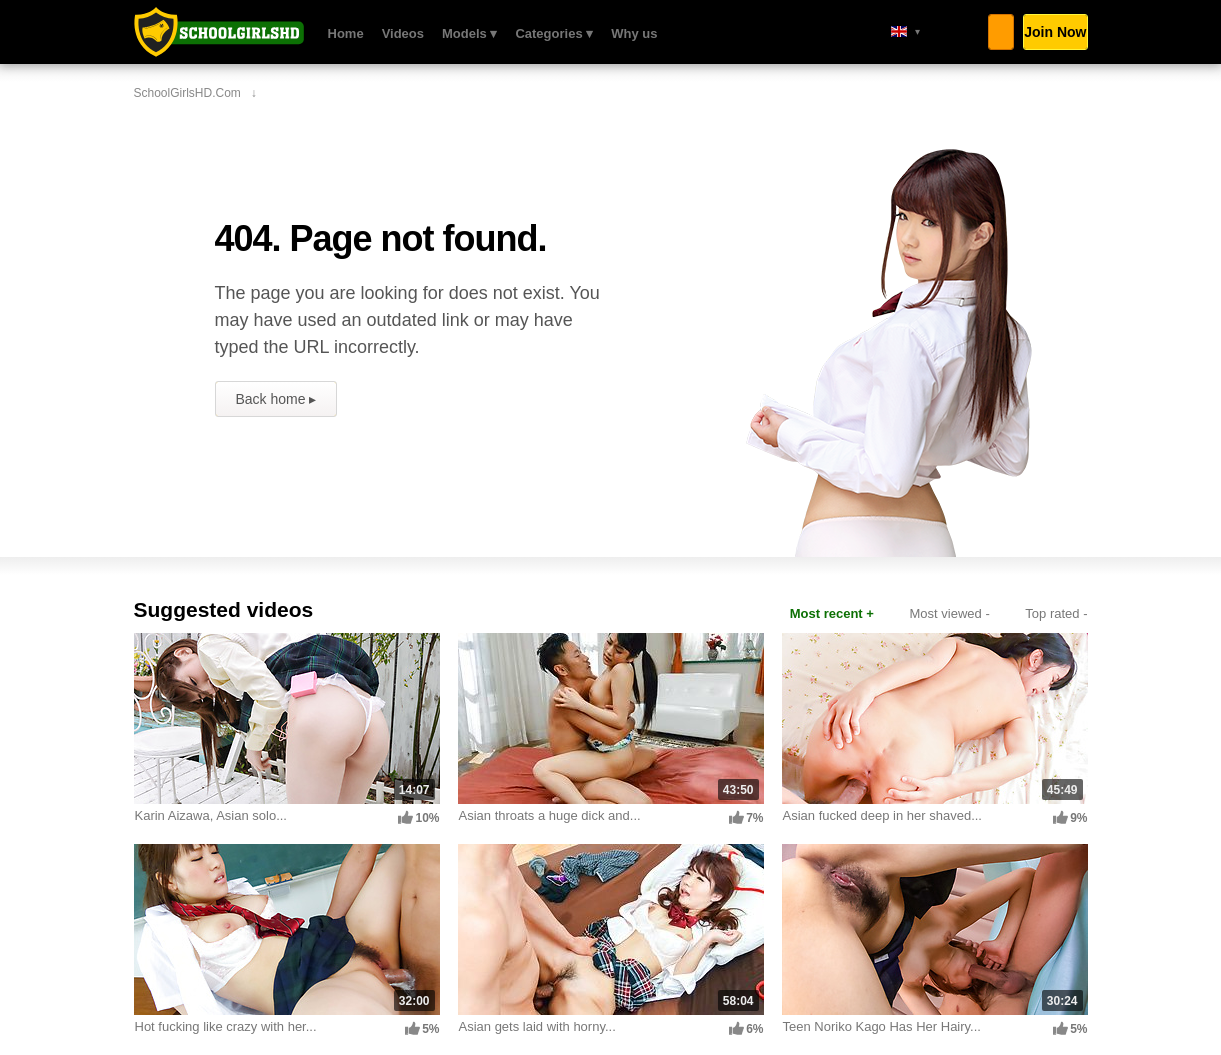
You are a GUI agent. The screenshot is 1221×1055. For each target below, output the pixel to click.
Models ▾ (469, 33)
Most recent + (832, 613)
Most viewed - (950, 613)
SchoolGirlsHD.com (219, 32)
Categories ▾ (554, 33)
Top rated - (1056, 613)
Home (346, 33)
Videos (403, 33)
